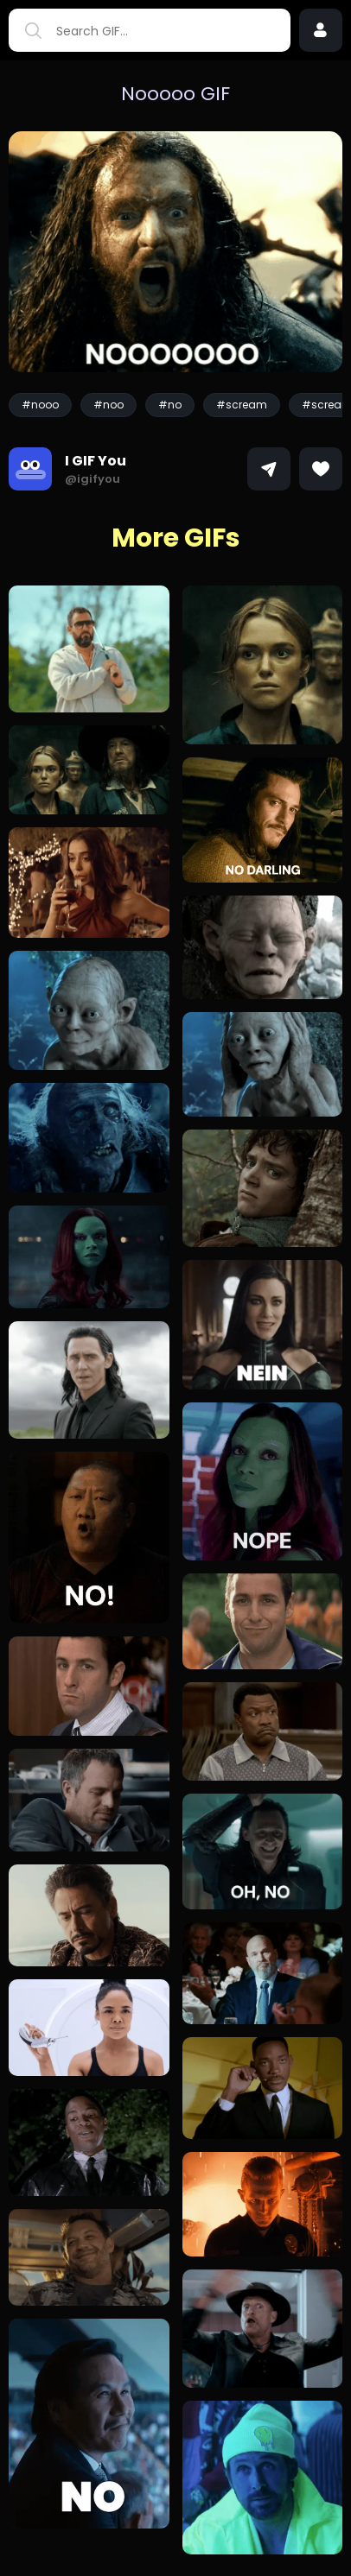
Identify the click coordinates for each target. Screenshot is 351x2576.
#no (170, 404)
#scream (241, 404)
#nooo (40, 404)
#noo (108, 404)
